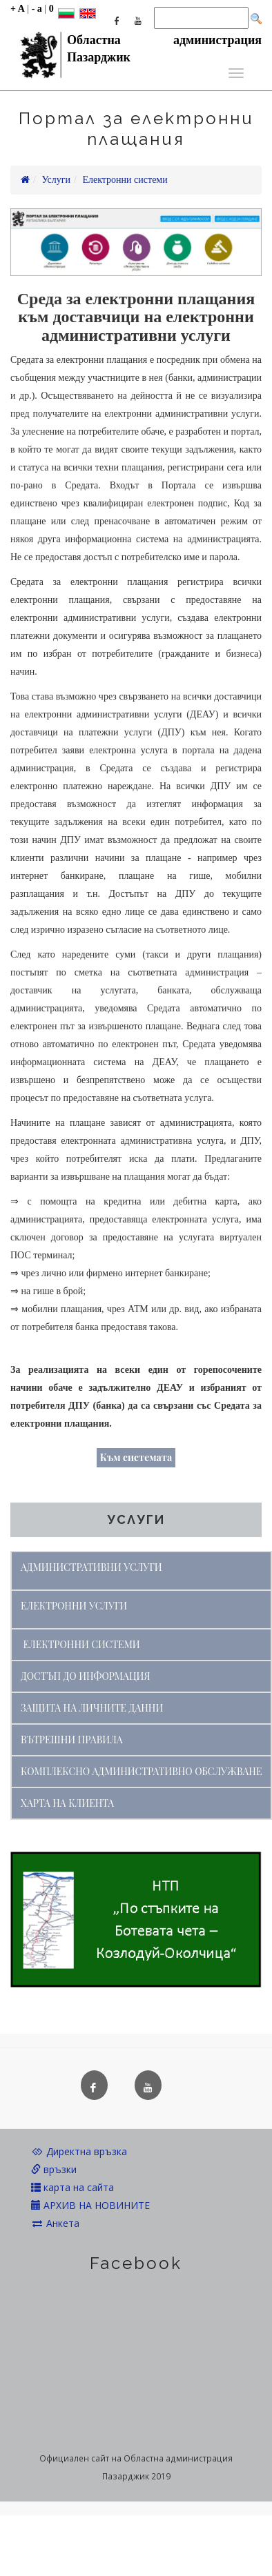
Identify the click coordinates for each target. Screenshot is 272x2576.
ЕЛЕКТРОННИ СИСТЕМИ (81, 1644)
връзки (54, 2169)
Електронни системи (124, 180)
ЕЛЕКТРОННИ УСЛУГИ (74, 1605)
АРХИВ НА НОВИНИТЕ (90, 2205)
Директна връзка (79, 2151)
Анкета (55, 2223)
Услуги (55, 180)
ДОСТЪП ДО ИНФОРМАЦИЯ (85, 1676)
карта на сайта (72, 2187)
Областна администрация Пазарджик (136, 43)
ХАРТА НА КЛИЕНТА (67, 1803)
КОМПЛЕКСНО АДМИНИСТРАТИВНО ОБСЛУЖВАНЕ (141, 1771)
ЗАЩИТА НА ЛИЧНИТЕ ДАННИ (92, 1707)
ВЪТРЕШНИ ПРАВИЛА (72, 1739)
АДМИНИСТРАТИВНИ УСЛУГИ (91, 1567)
